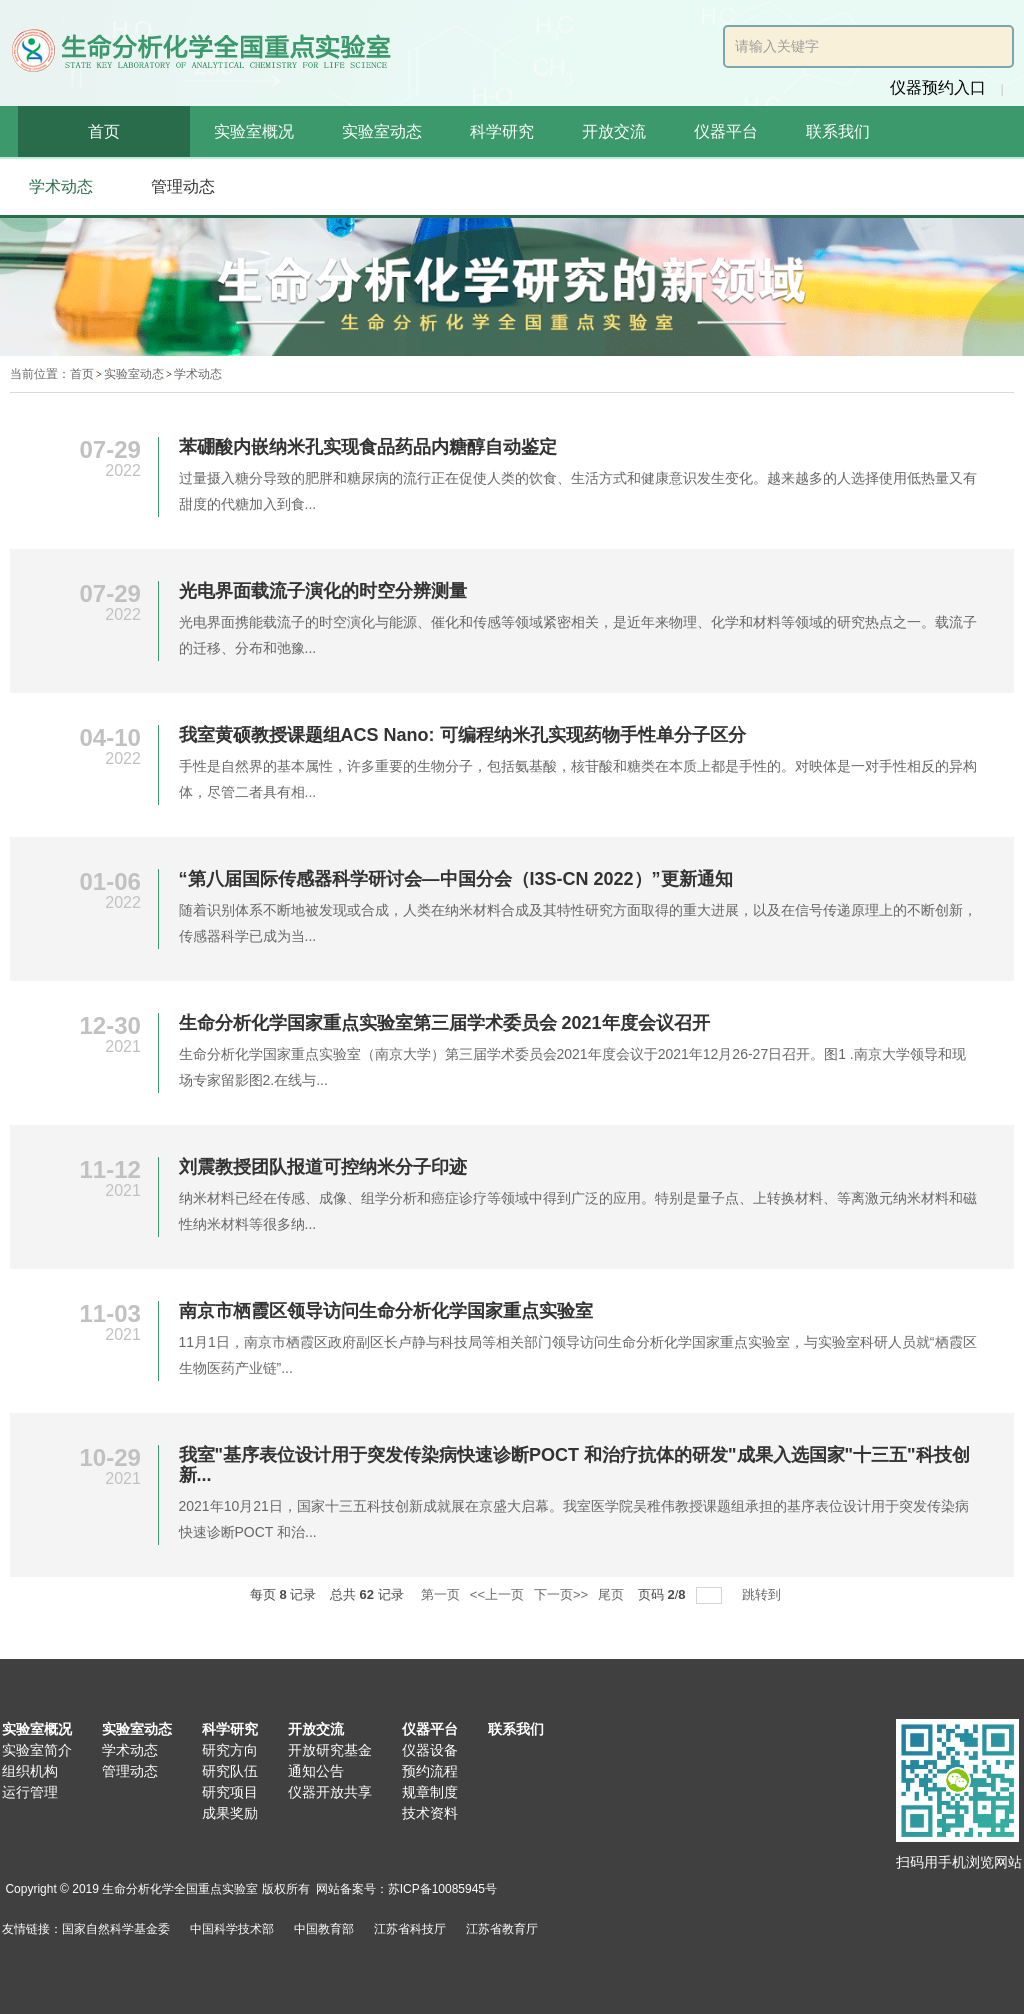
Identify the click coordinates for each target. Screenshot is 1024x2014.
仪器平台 (726, 131)
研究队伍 (230, 1771)
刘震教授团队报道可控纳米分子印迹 (323, 1167)
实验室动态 (382, 131)
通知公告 (316, 1771)
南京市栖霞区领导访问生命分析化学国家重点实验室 (386, 1311)
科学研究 (502, 131)
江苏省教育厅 (502, 1929)
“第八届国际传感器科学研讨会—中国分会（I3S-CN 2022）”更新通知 (456, 879)
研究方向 (230, 1750)
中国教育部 (324, 1929)
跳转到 (763, 1594)
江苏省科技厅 (410, 1929)
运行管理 (30, 1792)
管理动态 (130, 1771)
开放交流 (614, 131)
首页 (104, 131)
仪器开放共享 (330, 1792)
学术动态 (198, 374)
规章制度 (430, 1792)
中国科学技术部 (232, 1929)
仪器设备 (430, 1750)
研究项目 (230, 1792)
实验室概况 (254, 131)
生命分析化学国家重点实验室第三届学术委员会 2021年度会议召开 (444, 1023)
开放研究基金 (330, 1750)
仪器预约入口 (938, 87)
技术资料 (430, 1813)
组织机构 (30, 1771)
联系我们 (838, 131)
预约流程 (430, 1771)
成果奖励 (230, 1813)
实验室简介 (37, 1750)
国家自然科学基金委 (116, 1929)
